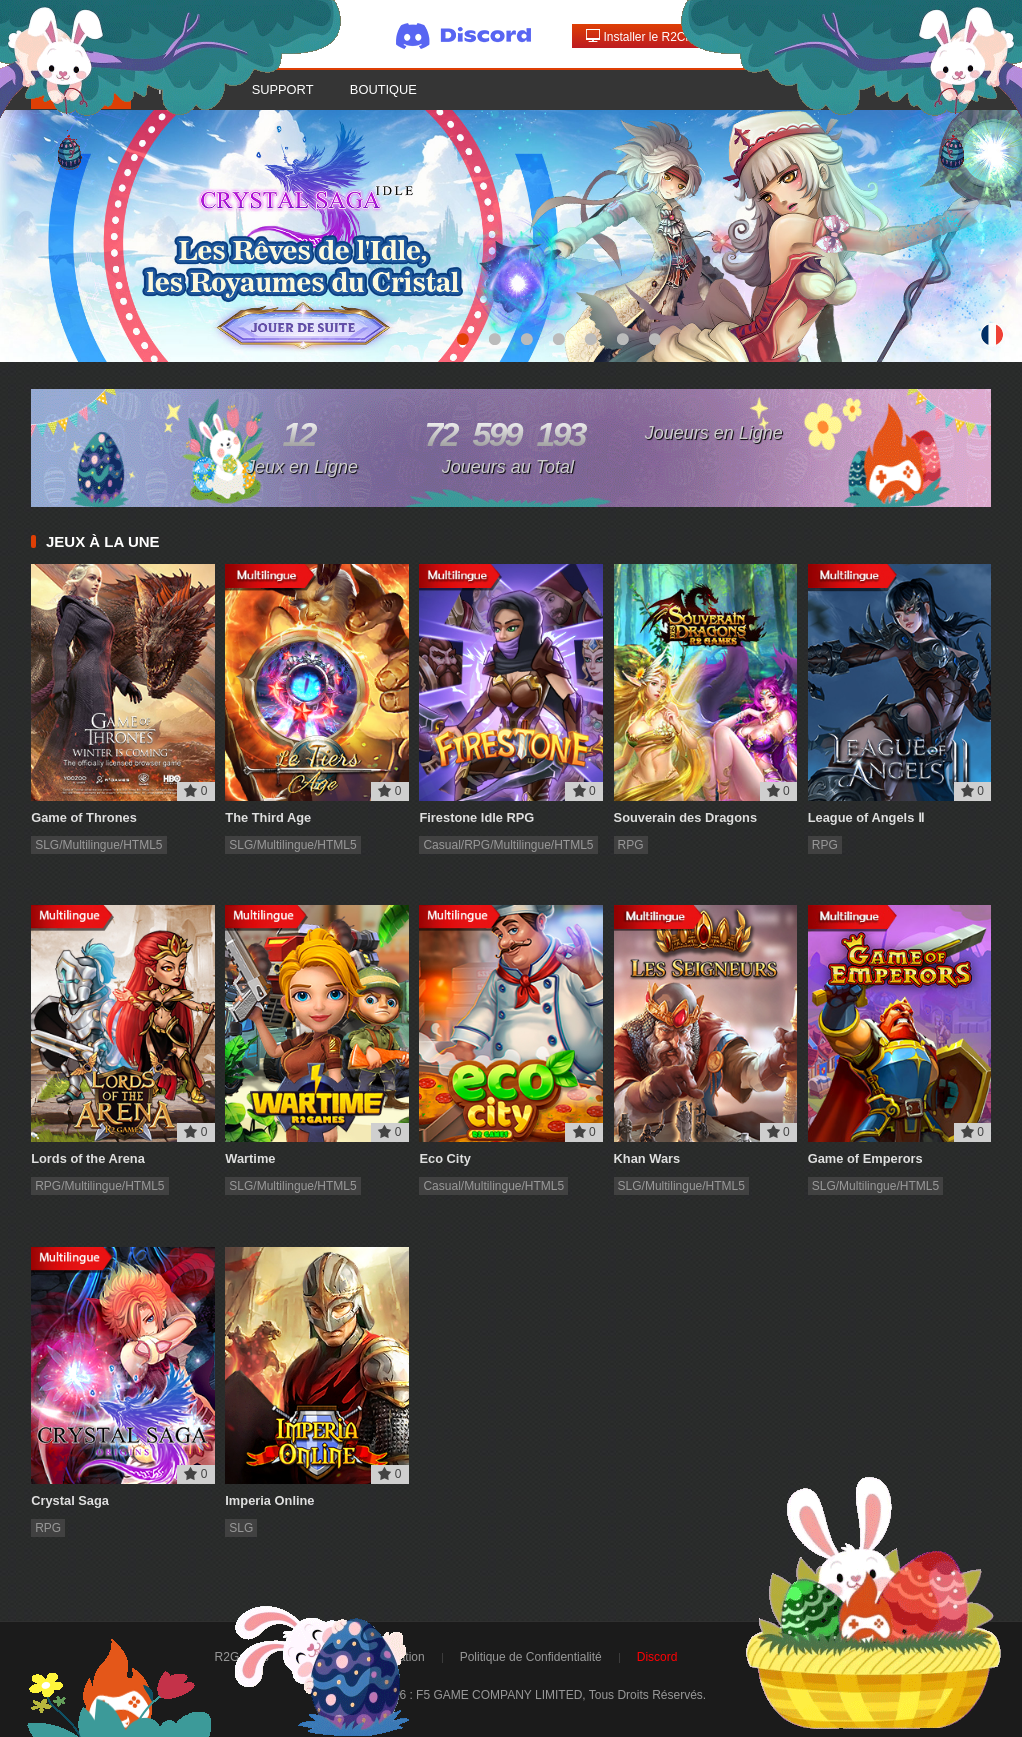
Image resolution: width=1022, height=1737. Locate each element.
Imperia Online (269, 1500)
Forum (181, 89)
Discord (657, 1657)
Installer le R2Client (646, 36)
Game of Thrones (84, 817)
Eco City (444, 1158)
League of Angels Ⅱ (866, 817)
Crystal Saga (70, 1500)
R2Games (242, 1657)
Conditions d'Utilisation (364, 1657)
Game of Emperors (865, 1158)
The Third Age (268, 817)
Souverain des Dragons (685, 817)
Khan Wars (647, 1158)
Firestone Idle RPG (476, 817)
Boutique (383, 89)
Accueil (81, 89)
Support (283, 89)
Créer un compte (905, 36)
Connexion (786, 36)
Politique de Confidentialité (531, 1657)
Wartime (250, 1158)
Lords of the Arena (88, 1158)
